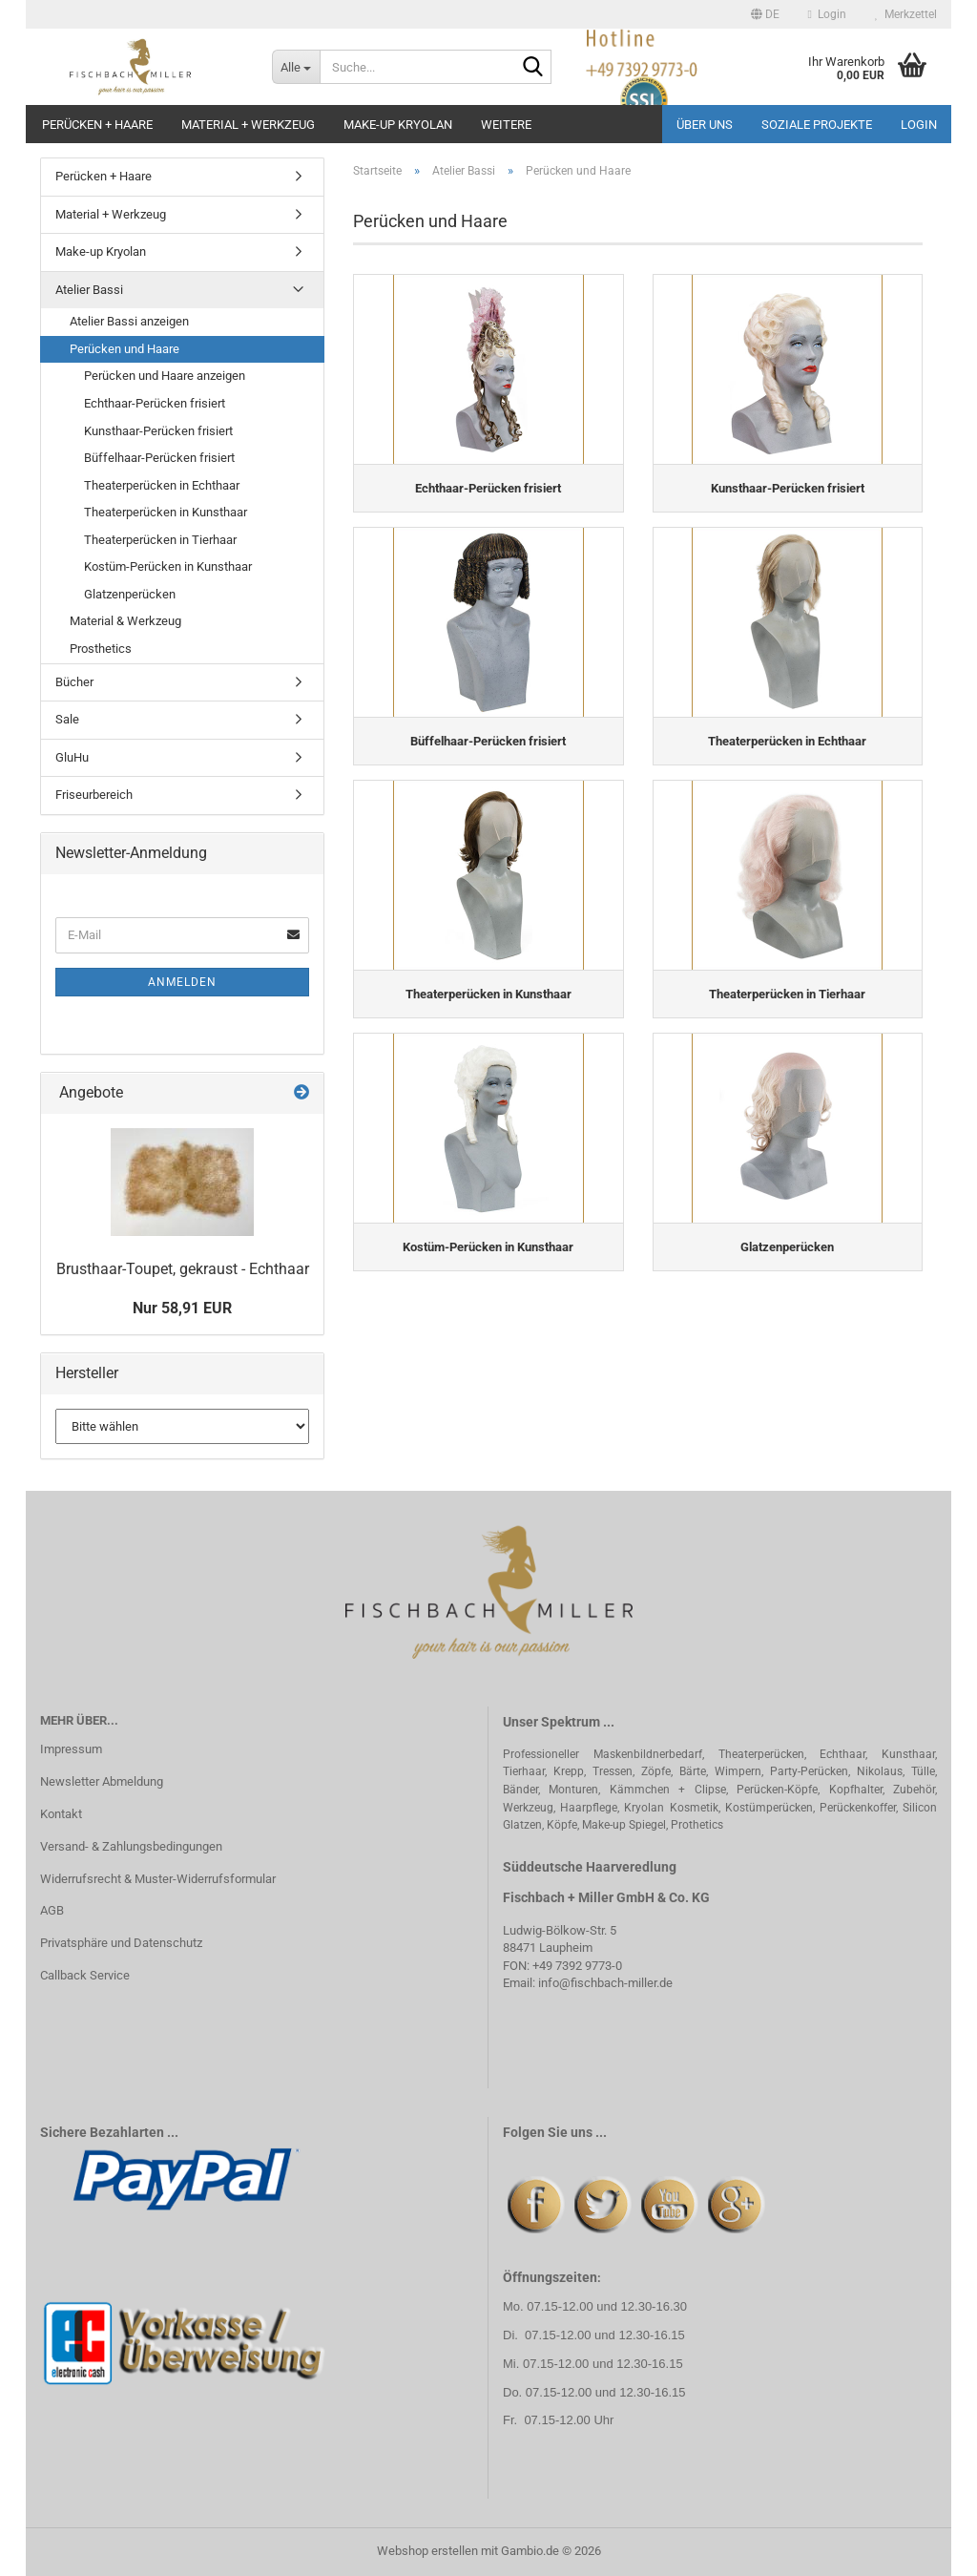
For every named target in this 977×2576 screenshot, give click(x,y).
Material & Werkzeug (125, 621)
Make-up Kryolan (397, 124)
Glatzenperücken (130, 594)
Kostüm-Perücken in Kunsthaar (168, 566)
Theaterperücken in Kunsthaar (165, 512)
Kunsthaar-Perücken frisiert (158, 431)
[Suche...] (296, 67)
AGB (52, 1910)
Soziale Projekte (816, 124)
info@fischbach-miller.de (605, 1983)
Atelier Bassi (89, 290)
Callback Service (85, 1975)
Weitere (506, 124)
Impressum (71, 1749)
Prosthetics (101, 648)
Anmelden (182, 982)
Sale (67, 719)
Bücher (74, 682)
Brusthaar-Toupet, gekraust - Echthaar (182, 1269)
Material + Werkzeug (248, 124)
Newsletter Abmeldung (101, 1781)
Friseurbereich (94, 794)
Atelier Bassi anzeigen (129, 321)
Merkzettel (906, 14)
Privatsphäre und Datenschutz (121, 1943)
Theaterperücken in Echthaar (161, 485)
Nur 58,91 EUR (182, 1308)
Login (919, 124)
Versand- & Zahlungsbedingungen (131, 1846)
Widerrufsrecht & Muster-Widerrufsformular (158, 1879)
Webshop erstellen (427, 2551)
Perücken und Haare (124, 349)
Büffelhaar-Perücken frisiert (159, 457)
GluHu (72, 757)
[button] (765, 14)
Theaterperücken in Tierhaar (160, 540)
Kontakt (61, 1814)
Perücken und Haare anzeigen (164, 375)
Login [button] (827, 14)
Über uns (704, 124)
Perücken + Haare (97, 124)
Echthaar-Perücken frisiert (154, 403)
